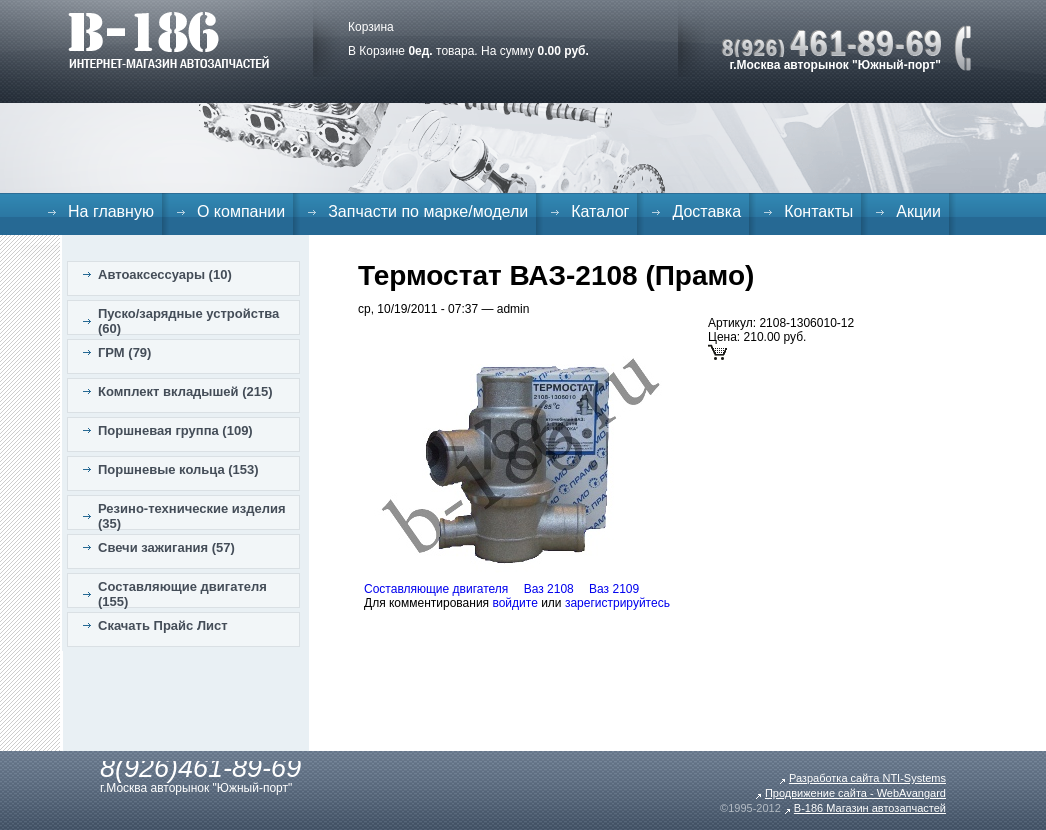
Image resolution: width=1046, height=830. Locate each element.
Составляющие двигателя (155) (182, 594)
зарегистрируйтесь (617, 603)
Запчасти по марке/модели (428, 211)
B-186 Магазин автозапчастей (870, 808)
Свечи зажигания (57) (166, 547)
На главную (111, 211)
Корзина (371, 27)
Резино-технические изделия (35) (192, 516)
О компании (241, 211)
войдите (514, 603)
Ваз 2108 (549, 589)
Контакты (818, 211)
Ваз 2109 (614, 589)
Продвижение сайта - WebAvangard (855, 793)
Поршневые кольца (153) (178, 469)
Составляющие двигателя (436, 589)
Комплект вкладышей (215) (185, 391)
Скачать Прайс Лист (163, 625)
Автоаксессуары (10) (165, 274)
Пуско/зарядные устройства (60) (188, 321)
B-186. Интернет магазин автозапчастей (168, 40)
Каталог (600, 211)
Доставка (706, 211)
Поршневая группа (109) (175, 430)
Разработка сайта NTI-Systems (867, 778)
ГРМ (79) (124, 352)
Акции (918, 211)
